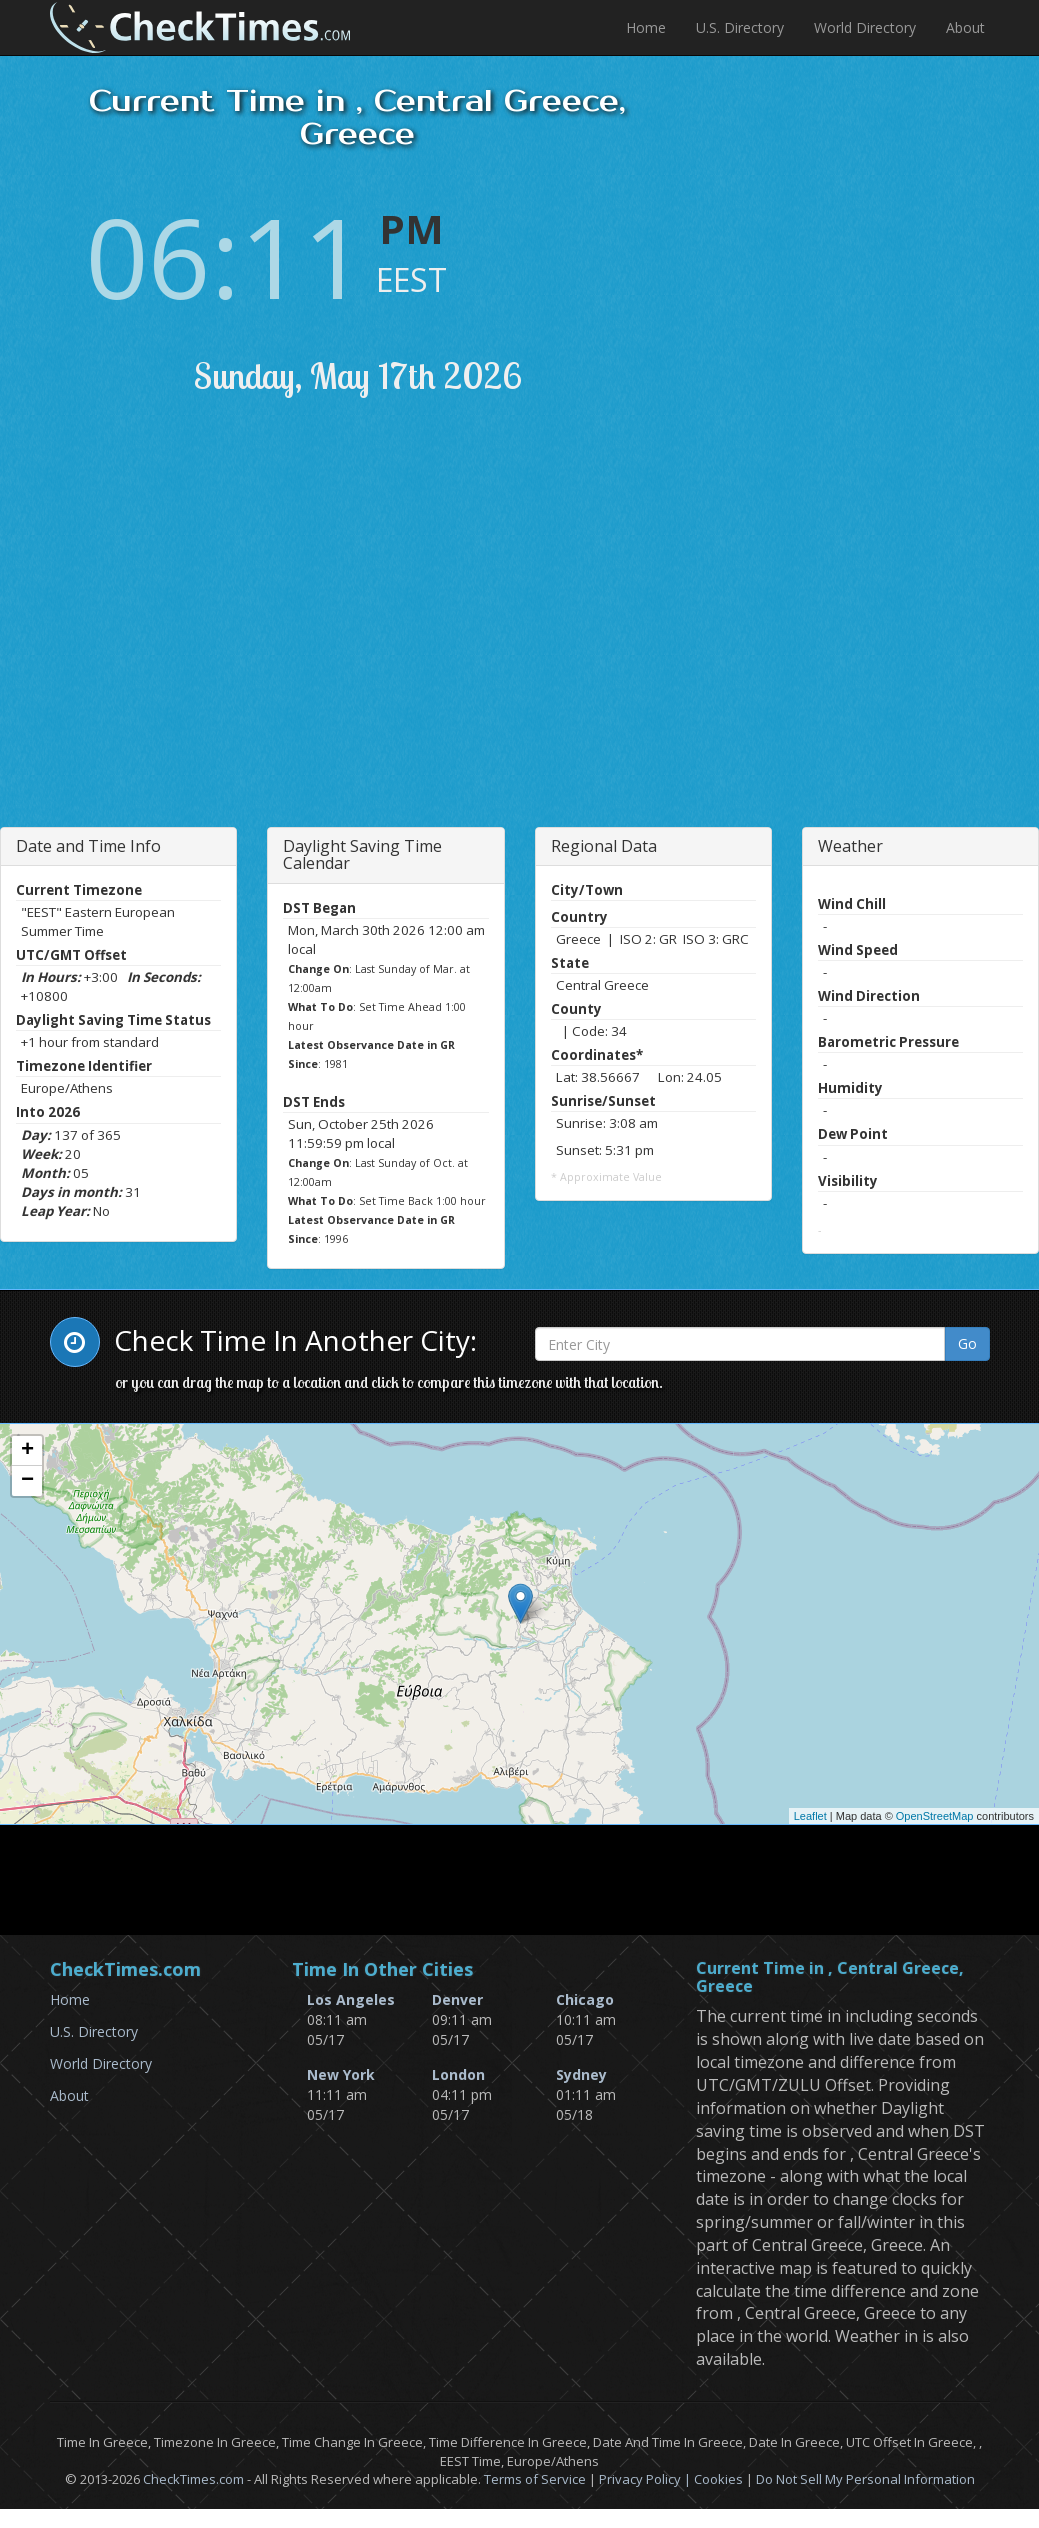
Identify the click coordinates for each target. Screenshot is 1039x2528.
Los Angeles (351, 1999)
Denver (457, 1999)
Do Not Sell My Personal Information (865, 2479)
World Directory (865, 27)
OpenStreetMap (935, 1816)
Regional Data (604, 846)
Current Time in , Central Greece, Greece (830, 1977)
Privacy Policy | (646, 2479)
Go (967, 1343)
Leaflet (810, 1816)
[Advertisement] (233, 637)
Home (646, 27)
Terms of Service (535, 2479)
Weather (850, 846)
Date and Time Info (88, 846)
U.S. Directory (740, 27)
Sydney (581, 2074)
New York (341, 2074)
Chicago (585, 1999)
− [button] (27, 1481)
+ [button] (27, 1451)
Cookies (718, 2479)
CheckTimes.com (193, 2479)
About (965, 27)
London (458, 2074)
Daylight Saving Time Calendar (362, 855)
